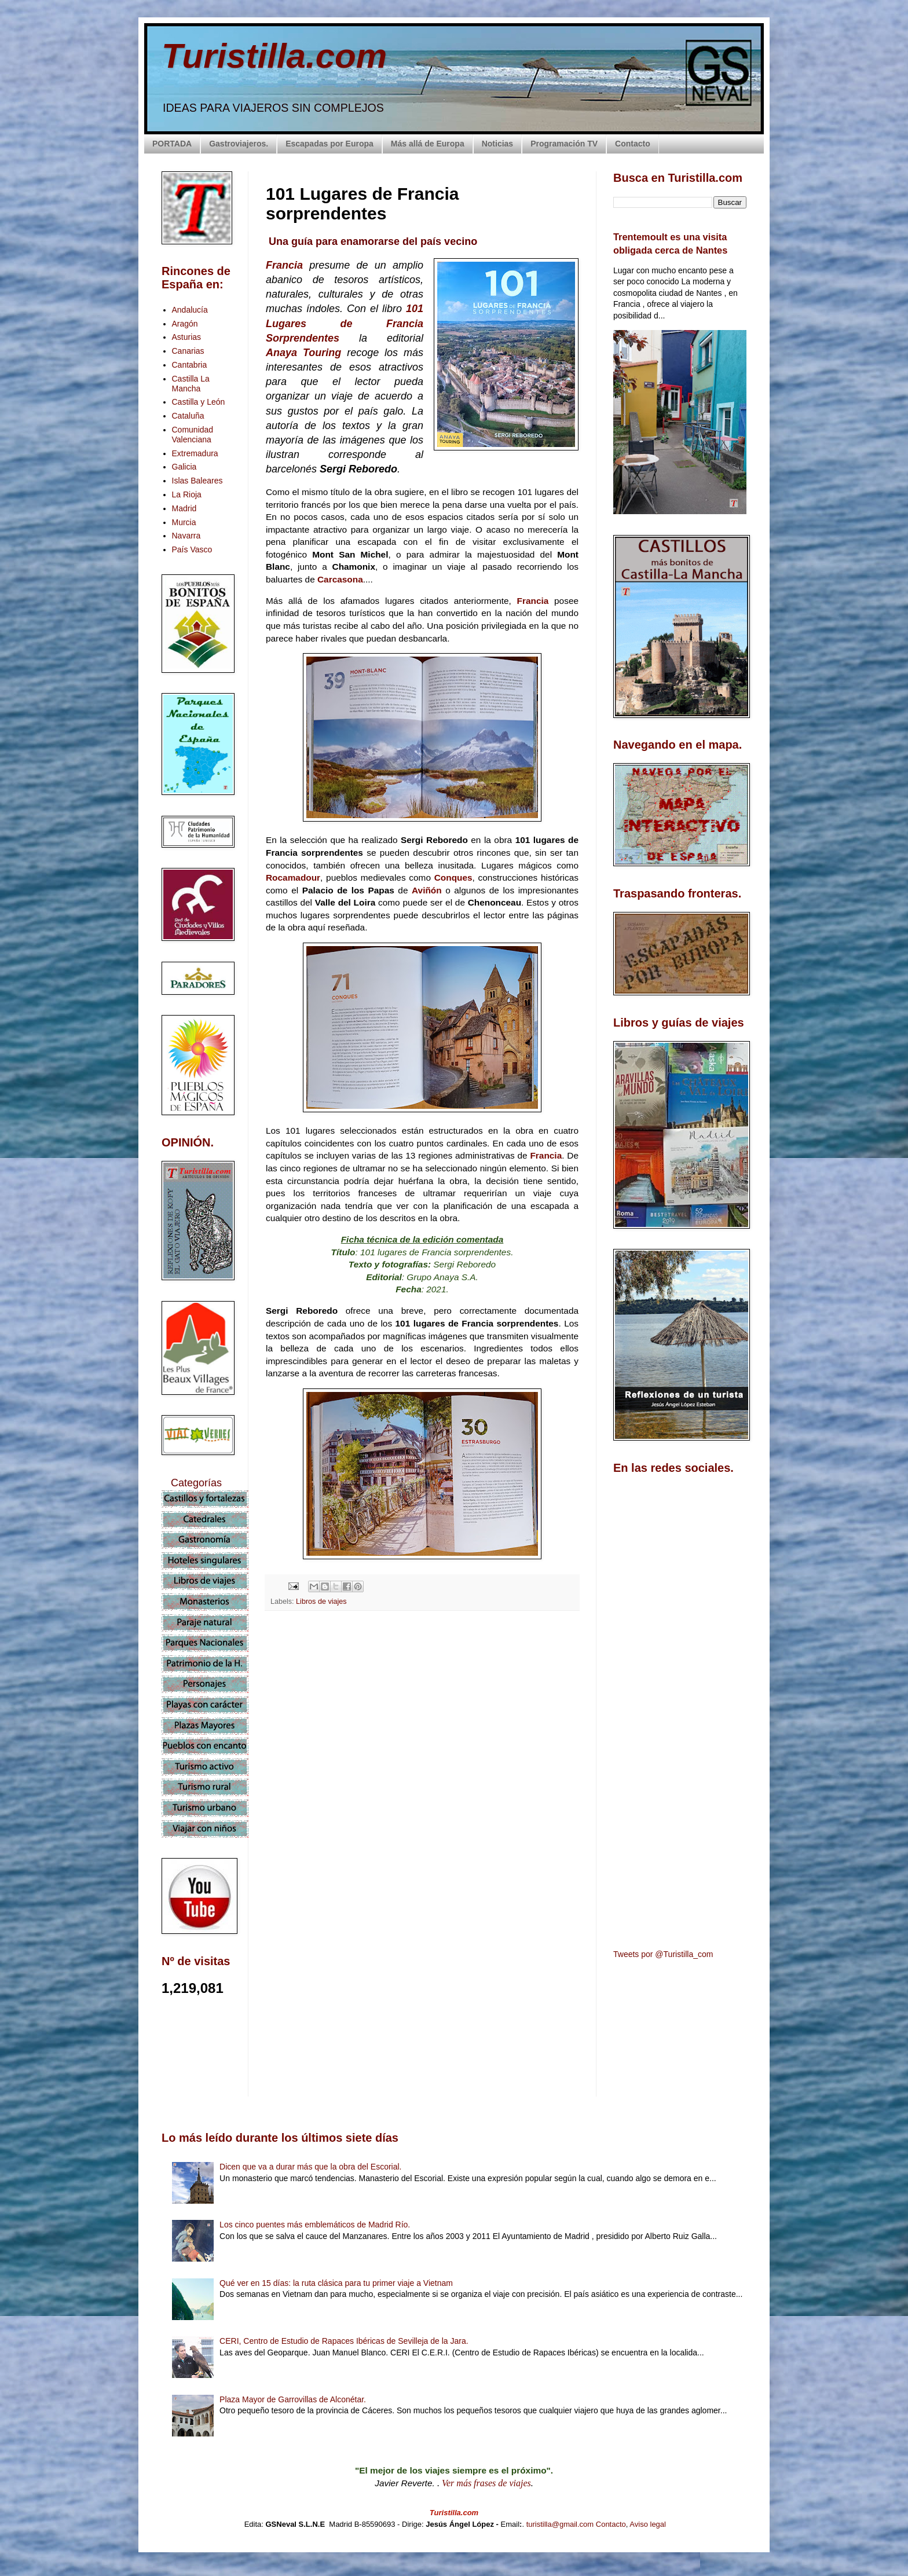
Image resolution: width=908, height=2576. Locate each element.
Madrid (184, 508)
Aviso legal (647, 2524)
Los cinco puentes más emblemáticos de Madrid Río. (314, 2224)
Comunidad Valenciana (193, 434)
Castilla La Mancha (191, 383)
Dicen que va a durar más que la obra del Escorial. (310, 2166)
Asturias (187, 337)
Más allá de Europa (427, 143)
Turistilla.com (274, 55)
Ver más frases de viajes (486, 2483)
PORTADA (172, 143)
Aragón (185, 323)
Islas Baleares (197, 480)
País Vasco (192, 549)
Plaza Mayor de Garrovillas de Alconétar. (292, 2399)
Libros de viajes (321, 1601)
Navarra (186, 535)
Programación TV (564, 143)
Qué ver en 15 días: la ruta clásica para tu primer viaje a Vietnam (336, 2283)
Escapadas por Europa (329, 143)
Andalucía (190, 309)
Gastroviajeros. (238, 143)
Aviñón (428, 890)
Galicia (184, 466)
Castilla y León (198, 401)
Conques (453, 877)
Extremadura (195, 453)
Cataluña (188, 415)
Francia (535, 601)
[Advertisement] (422, 1722)
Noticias (497, 143)
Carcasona (340, 579)
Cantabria (189, 364)
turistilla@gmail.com (560, 2524)
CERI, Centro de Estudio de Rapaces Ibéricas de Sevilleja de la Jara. (343, 2341)
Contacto (632, 143)
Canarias (188, 351)
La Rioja (187, 494)
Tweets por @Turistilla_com (663, 1954)
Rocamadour (293, 877)
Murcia (184, 522)
